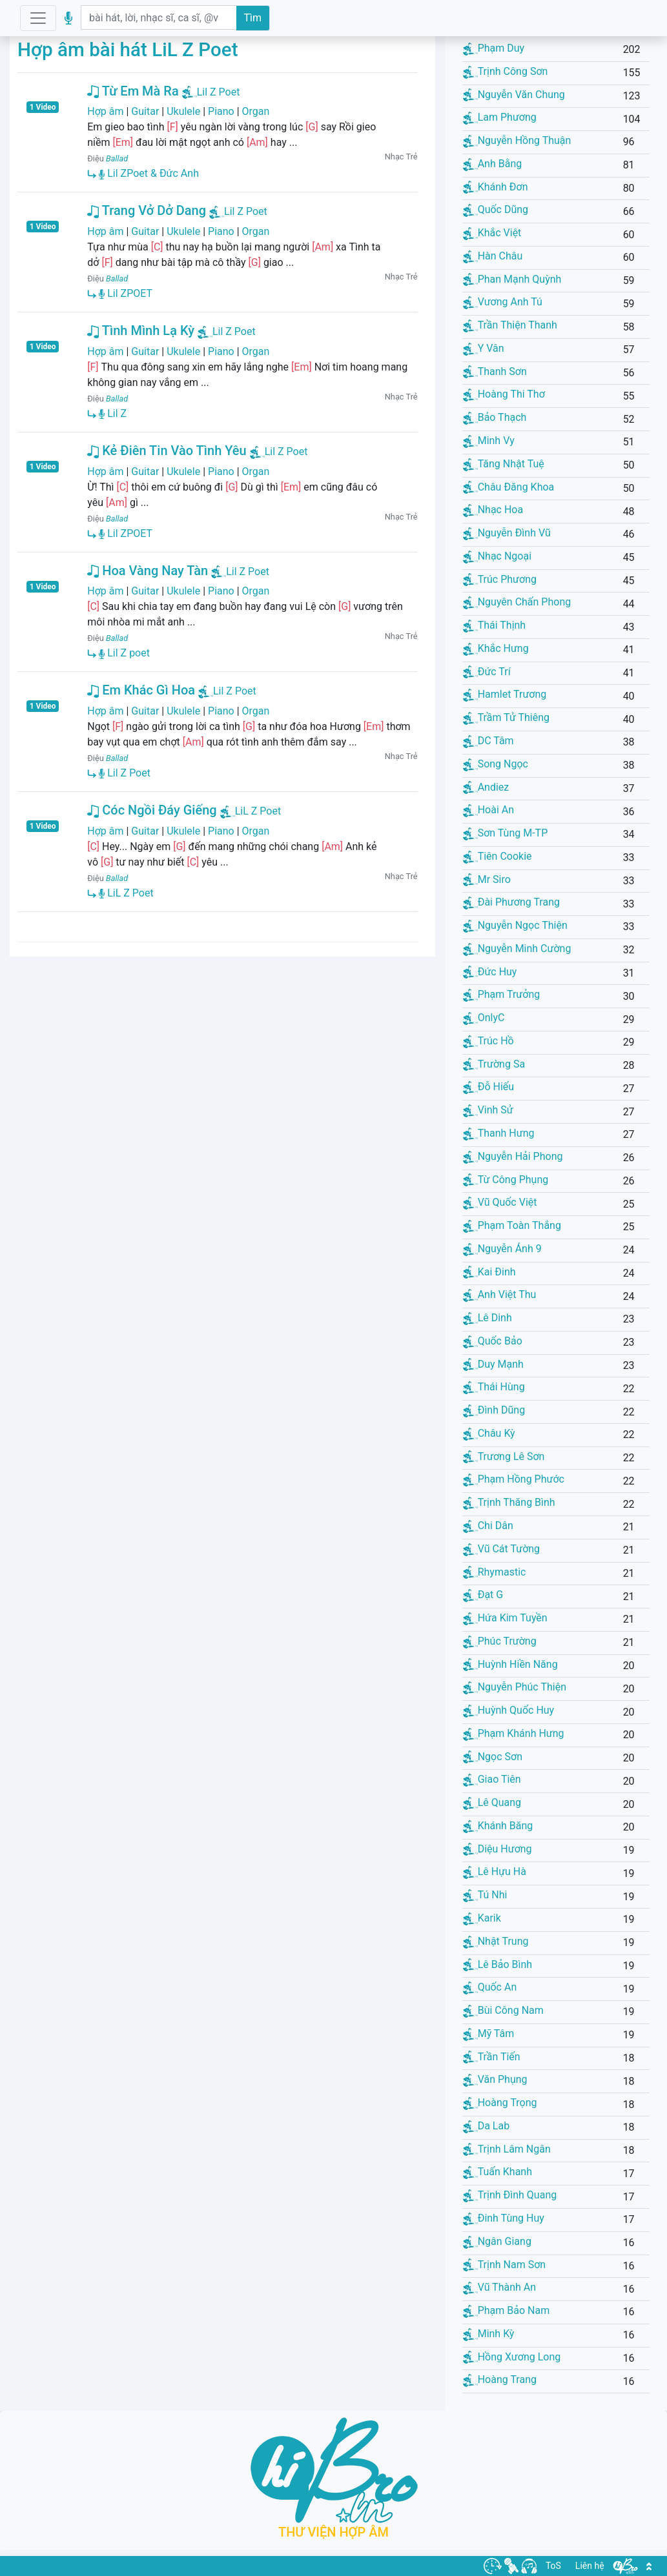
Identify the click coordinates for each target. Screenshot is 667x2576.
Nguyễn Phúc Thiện (514, 1687)
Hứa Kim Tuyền (505, 1618)
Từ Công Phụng (506, 1179)
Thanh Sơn (495, 371)
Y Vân (483, 348)
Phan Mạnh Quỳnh (512, 279)
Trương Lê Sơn (504, 1456)
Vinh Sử (488, 1110)
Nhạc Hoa (493, 509)
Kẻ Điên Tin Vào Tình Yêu (166, 450)
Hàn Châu (493, 256)
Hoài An (488, 810)
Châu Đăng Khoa (509, 487)
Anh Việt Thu (500, 1294)
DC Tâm (488, 741)
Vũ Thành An (499, 2287)
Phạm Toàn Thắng (512, 1225)
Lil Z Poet (218, 92)
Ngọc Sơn (492, 1756)
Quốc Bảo (492, 1341)
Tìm (253, 18)
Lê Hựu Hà (494, 1871)
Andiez (486, 787)
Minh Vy (489, 440)
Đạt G (483, 1594)
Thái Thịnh (494, 625)
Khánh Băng (498, 1826)
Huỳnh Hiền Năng (510, 1664)
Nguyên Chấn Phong (517, 602)
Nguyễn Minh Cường (517, 948)
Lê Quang (492, 1802)
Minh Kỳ (489, 2334)
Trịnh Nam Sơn (504, 2264)
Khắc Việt (492, 233)
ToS (553, 2566)
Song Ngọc (495, 764)
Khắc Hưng (496, 648)
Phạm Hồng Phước (513, 1479)
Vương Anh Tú (502, 302)
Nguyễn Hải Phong (513, 1156)
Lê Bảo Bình (497, 1964)
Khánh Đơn (495, 187)
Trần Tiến (491, 2057)
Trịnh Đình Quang (510, 2195)
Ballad (117, 158)
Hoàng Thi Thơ (504, 394)
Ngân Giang (497, 2241)
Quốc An (490, 1987)
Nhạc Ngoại (497, 556)
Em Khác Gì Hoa (141, 690)
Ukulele (183, 111)
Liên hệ (589, 2566)
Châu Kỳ (489, 1433)
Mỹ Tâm (489, 2033)
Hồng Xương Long (512, 2357)
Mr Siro (487, 879)
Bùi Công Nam (503, 2010)
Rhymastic (494, 1572)
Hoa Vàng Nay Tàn (147, 570)
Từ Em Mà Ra (132, 91)
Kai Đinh (489, 1272)
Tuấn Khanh (497, 2171)
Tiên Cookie (497, 856)
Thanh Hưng (499, 1133)
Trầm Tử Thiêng (506, 717)
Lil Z (113, 413)
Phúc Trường (500, 1641)
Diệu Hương (497, 1849)
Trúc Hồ (488, 1041)
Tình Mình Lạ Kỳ (140, 330)
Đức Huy (490, 972)
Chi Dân (488, 1525)
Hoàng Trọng (500, 2102)
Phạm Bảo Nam (506, 2310)
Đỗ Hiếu (488, 1086)
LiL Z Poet (258, 811)
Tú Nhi (485, 1895)
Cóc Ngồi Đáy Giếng (151, 810)
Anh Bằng (492, 163)
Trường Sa (494, 1064)
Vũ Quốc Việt (500, 1202)
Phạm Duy (494, 48)
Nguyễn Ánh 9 (502, 1248)
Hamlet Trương (505, 694)
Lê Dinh (487, 1318)
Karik (482, 1918)
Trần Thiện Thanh (510, 325)
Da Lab (486, 2126)
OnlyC (484, 1017)
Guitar (145, 111)
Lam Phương (500, 117)
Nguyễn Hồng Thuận (517, 140)
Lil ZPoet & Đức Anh (149, 173)
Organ (256, 111)
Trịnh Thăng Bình (509, 1502)
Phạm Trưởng (501, 994)
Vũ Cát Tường (501, 1549)
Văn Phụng (495, 2079)
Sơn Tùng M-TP (505, 833)
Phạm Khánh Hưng (513, 1733)
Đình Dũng (494, 1410)
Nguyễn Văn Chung (514, 94)
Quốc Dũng (495, 209)
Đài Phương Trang (511, 902)
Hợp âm (105, 111)
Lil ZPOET (125, 293)
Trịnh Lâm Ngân (507, 2149)
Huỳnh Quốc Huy (509, 1710)
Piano (221, 111)
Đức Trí (487, 671)
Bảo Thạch (495, 417)
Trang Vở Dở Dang (146, 210)
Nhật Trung (496, 1941)
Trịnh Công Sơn (505, 71)
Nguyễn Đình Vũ (507, 533)
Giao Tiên (492, 1779)
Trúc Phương (500, 579)
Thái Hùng (494, 1387)
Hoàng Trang (500, 2379)
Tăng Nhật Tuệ (503, 464)
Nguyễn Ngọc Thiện (515, 925)
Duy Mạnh (493, 1364)
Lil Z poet (124, 653)
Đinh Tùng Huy (503, 2218)
